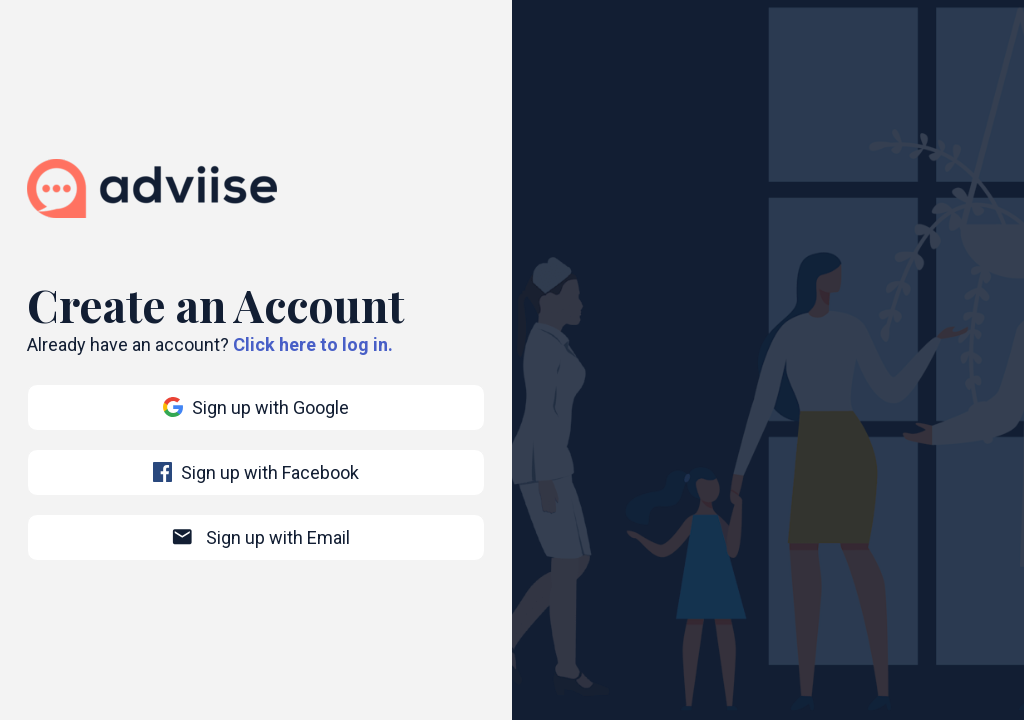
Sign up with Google (256, 407)
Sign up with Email (260, 537)
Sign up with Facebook (256, 472)
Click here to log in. (313, 344)
